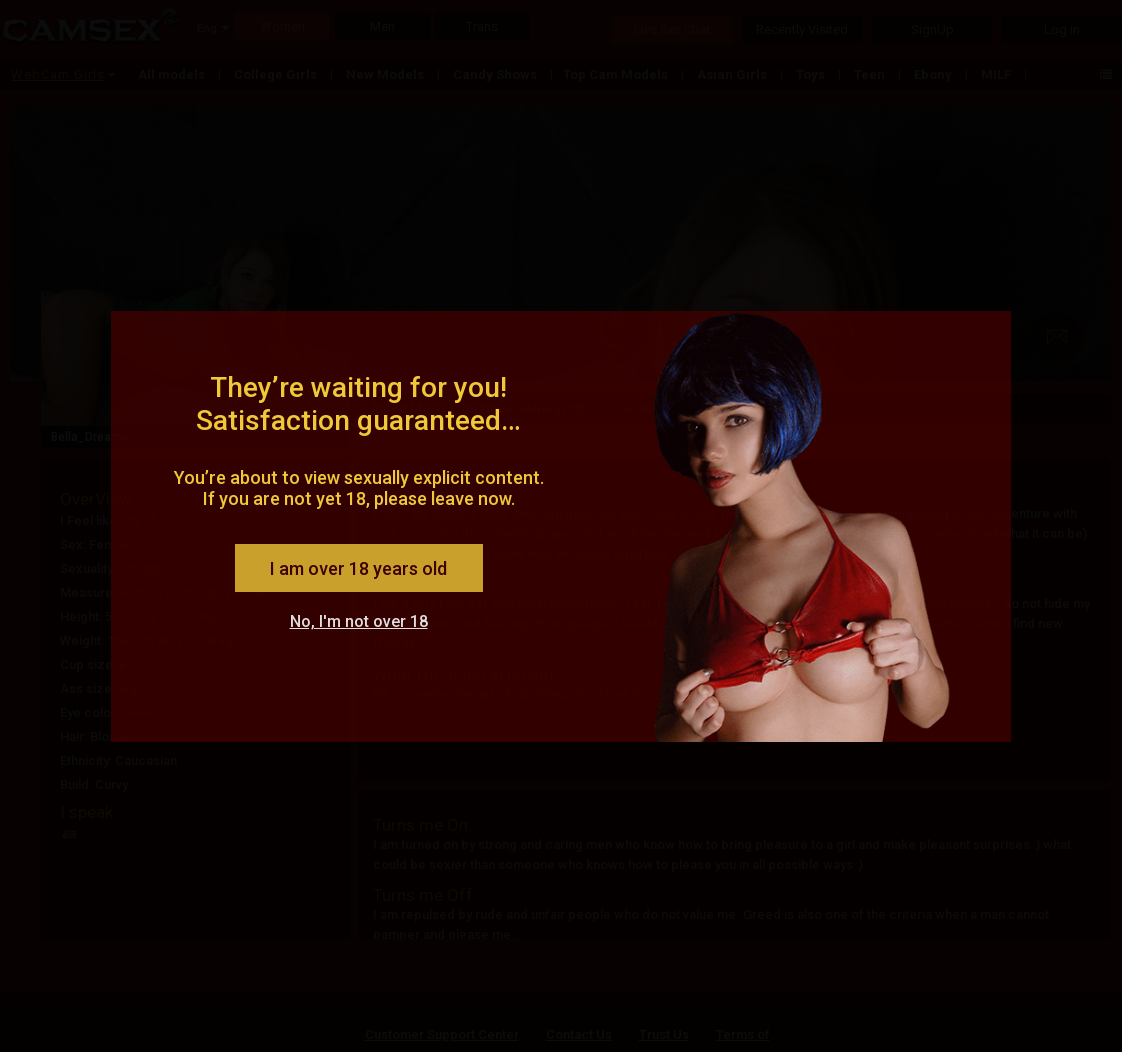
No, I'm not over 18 (359, 621)
